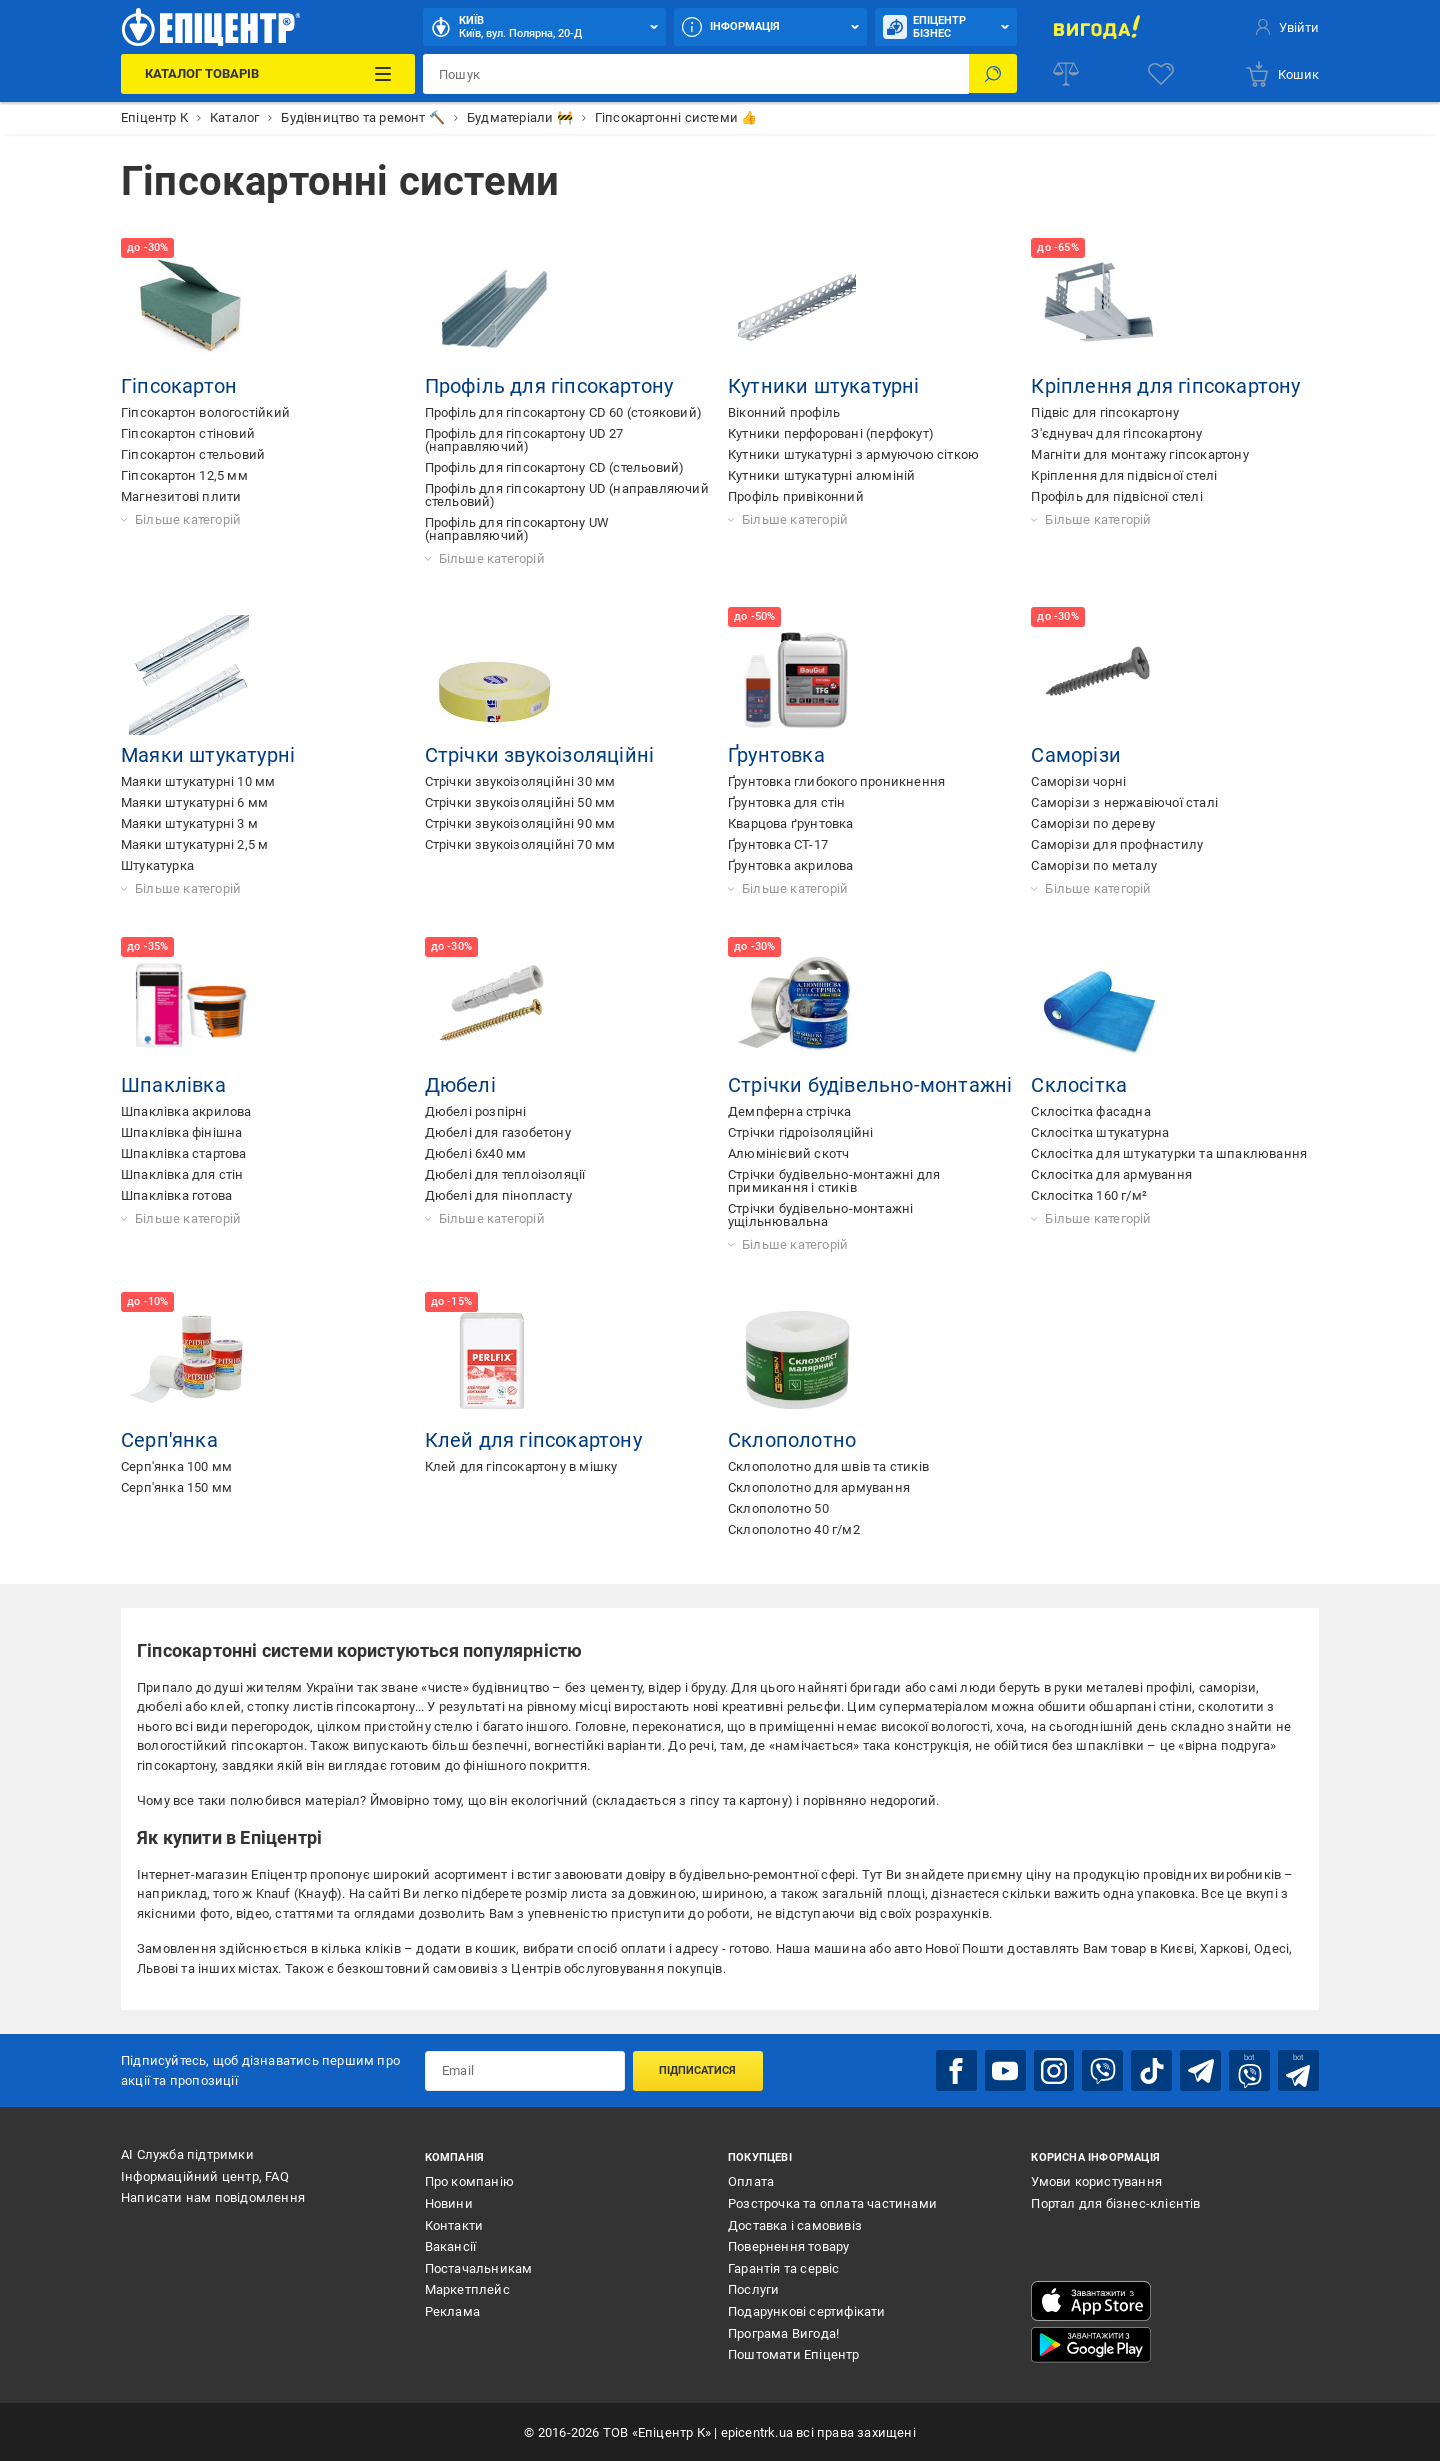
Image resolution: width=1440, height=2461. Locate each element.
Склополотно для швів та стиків (828, 1466)
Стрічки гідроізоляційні (801, 1132)
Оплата (751, 2181)
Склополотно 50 (778, 1508)
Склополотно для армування (819, 1487)
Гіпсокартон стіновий (188, 433)
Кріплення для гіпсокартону (1165, 386)
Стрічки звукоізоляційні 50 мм (520, 802)
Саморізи (1076, 755)
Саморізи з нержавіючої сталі (1124, 802)
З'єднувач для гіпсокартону (1116, 433)
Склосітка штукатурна (1100, 1132)
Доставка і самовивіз (795, 2224)
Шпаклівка (173, 1085)
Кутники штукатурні (824, 386)
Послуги (753, 2289)
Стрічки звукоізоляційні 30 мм (520, 781)
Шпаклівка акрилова (186, 1111)
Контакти (454, 2224)
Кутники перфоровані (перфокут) (831, 433)
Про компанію (469, 2181)
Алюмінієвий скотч (788, 1153)
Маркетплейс (467, 2289)
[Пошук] (993, 74)
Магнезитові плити (181, 496)
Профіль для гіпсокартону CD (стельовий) (555, 467)
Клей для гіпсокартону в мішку (521, 1466)
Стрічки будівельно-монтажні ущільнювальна (820, 1215)
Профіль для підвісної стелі (1116, 496)
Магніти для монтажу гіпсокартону (1139, 454)
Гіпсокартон (179, 386)
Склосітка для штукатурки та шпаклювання (1169, 1153)
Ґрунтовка (776, 755)
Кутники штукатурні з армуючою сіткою (853, 454)
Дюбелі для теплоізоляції (505, 1174)
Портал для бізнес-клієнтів (1115, 2202)
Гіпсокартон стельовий (193, 454)
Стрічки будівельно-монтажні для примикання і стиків (834, 1181)
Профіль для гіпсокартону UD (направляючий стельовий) (567, 495)
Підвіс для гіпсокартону (1105, 412)
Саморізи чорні (1078, 781)
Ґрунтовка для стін (787, 802)
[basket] (1281, 74)
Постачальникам (479, 2267)
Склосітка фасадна (1090, 1111)
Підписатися (697, 2069)
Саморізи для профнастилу (1117, 844)
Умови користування (1096, 2181)
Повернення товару (788, 2245)
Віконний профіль (784, 412)
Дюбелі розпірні (476, 1111)
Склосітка (1079, 1085)
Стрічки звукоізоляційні (540, 755)
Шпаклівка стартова (184, 1153)
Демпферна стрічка (789, 1111)
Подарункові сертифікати (807, 2310)
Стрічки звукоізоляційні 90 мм (520, 823)
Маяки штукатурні (208, 755)
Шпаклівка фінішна (181, 1132)
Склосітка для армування (1111, 1174)
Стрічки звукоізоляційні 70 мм (520, 844)
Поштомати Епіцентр (794, 2353)
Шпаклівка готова (176, 1195)
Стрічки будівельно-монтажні (870, 1085)
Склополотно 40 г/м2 (794, 1529)
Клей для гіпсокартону (533, 1440)
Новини (449, 2202)
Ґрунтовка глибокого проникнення (836, 781)
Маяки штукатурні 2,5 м (194, 844)
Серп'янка (169, 1440)
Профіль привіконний (796, 496)
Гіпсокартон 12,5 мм (184, 475)
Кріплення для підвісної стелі (1124, 475)
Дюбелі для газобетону (498, 1132)
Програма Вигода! (783, 2332)
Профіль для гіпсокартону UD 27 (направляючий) (524, 440)
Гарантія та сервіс (784, 2267)
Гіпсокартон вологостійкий (205, 412)
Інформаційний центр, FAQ (205, 2175)
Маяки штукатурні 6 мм (194, 802)
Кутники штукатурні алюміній (821, 475)
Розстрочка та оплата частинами (832, 2202)
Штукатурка (157, 865)
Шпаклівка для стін (182, 1174)
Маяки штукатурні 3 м (189, 823)
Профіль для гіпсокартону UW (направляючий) (517, 529)
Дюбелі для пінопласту (498, 1195)
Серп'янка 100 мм (176, 1466)
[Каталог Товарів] (267, 74)
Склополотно (792, 1440)
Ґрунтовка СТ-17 (778, 844)
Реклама (452, 2310)
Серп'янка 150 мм (176, 1487)
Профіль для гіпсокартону (549, 386)
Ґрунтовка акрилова (791, 865)
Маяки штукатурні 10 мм (198, 781)
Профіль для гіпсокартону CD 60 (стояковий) (563, 412)
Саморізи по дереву (1093, 823)
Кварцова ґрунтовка (791, 823)
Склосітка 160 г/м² (1089, 1195)
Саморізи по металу (1094, 865)
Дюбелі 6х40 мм (476, 1153)
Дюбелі (460, 1085)
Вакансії (451, 2245)
